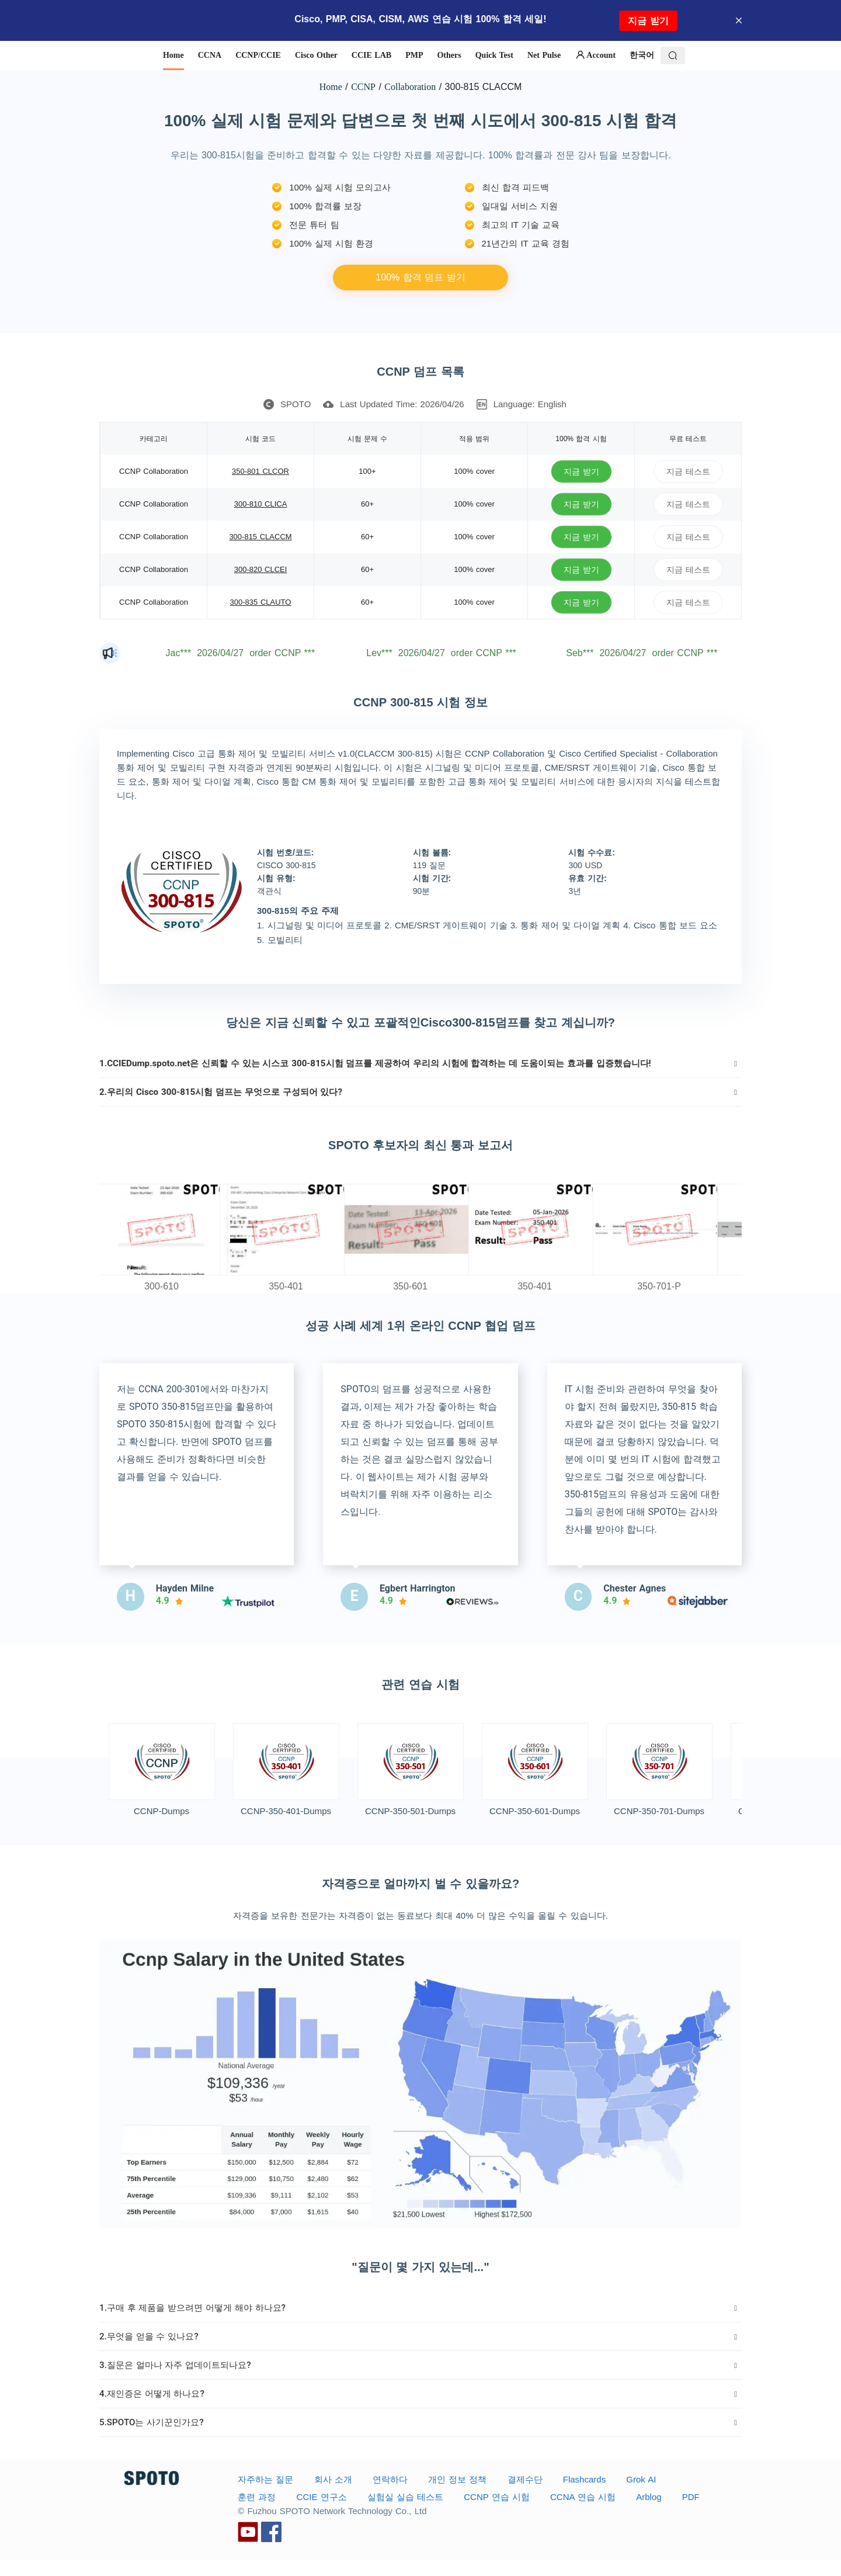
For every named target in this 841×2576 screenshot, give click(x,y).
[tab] (420, 1063)
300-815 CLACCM (260, 536)
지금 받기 (648, 21)
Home (330, 87)
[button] (420, 1063)
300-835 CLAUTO (260, 602)
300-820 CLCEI (260, 569)
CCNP (363, 87)
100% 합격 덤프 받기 (420, 277)
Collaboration (410, 87)
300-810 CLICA (260, 504)
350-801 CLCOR (260, 471)
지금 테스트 (688, 471)
